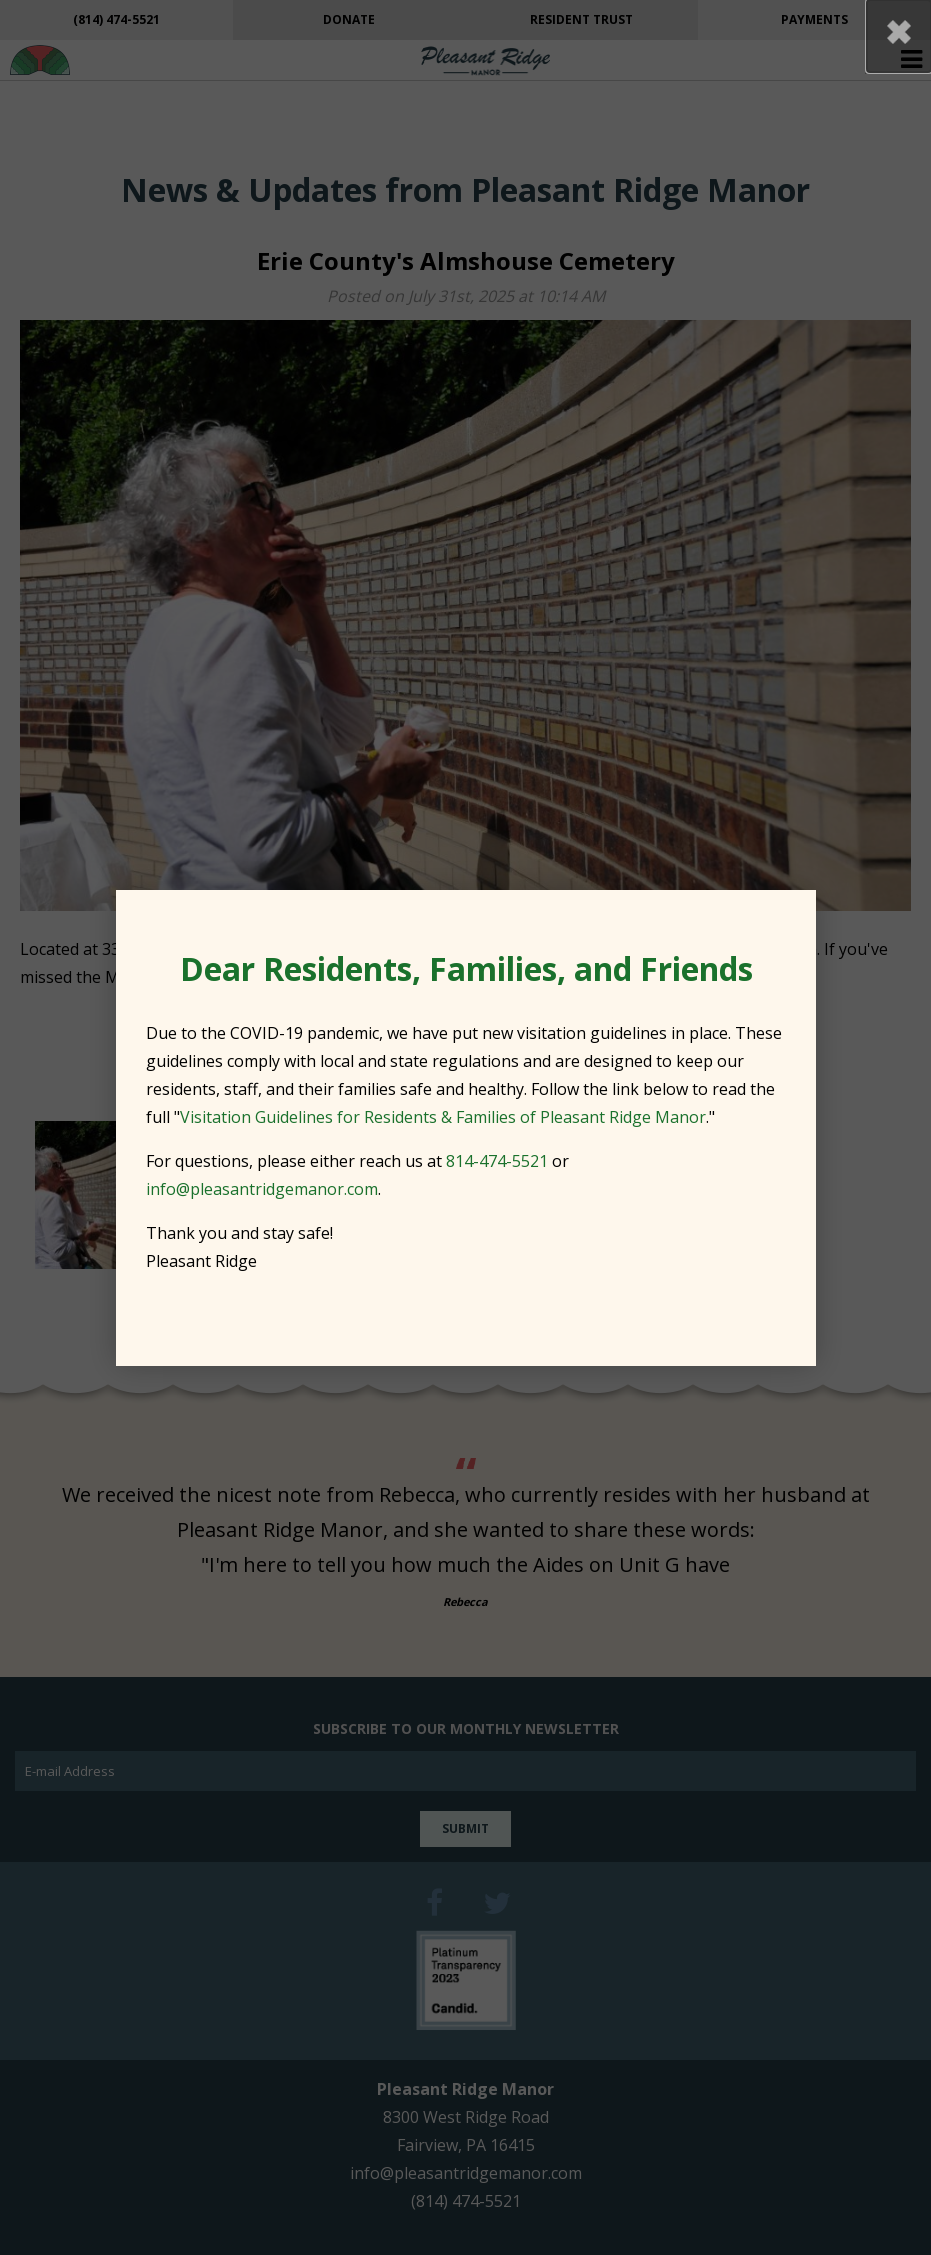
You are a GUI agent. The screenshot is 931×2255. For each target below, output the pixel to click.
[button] (899, 36)
